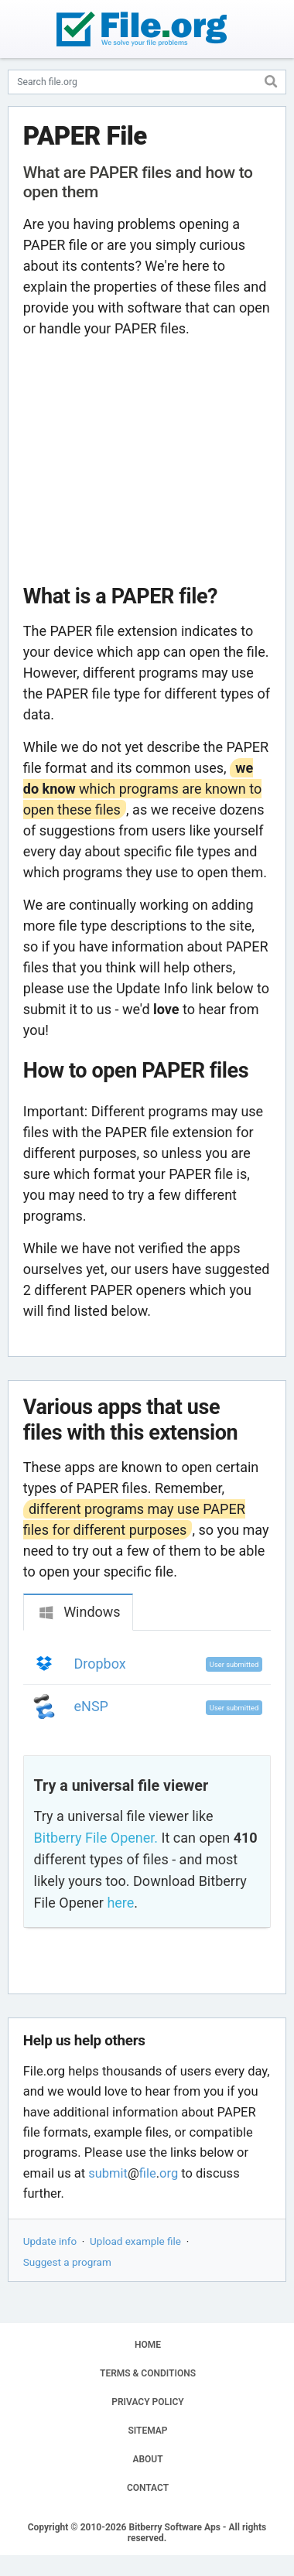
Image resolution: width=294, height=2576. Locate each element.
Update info (50, 2241)
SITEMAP (147, 2430)
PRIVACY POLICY (147, 2402)
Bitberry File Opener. (96, 1838)
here (120, 1902)
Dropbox (100, 1663)
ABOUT (147, 2459)
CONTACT (148, 2487)
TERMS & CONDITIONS (148, 2373)
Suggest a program (67, 2262)
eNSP (91, 1706)
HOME (148, 2344)
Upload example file (135, 2241)
